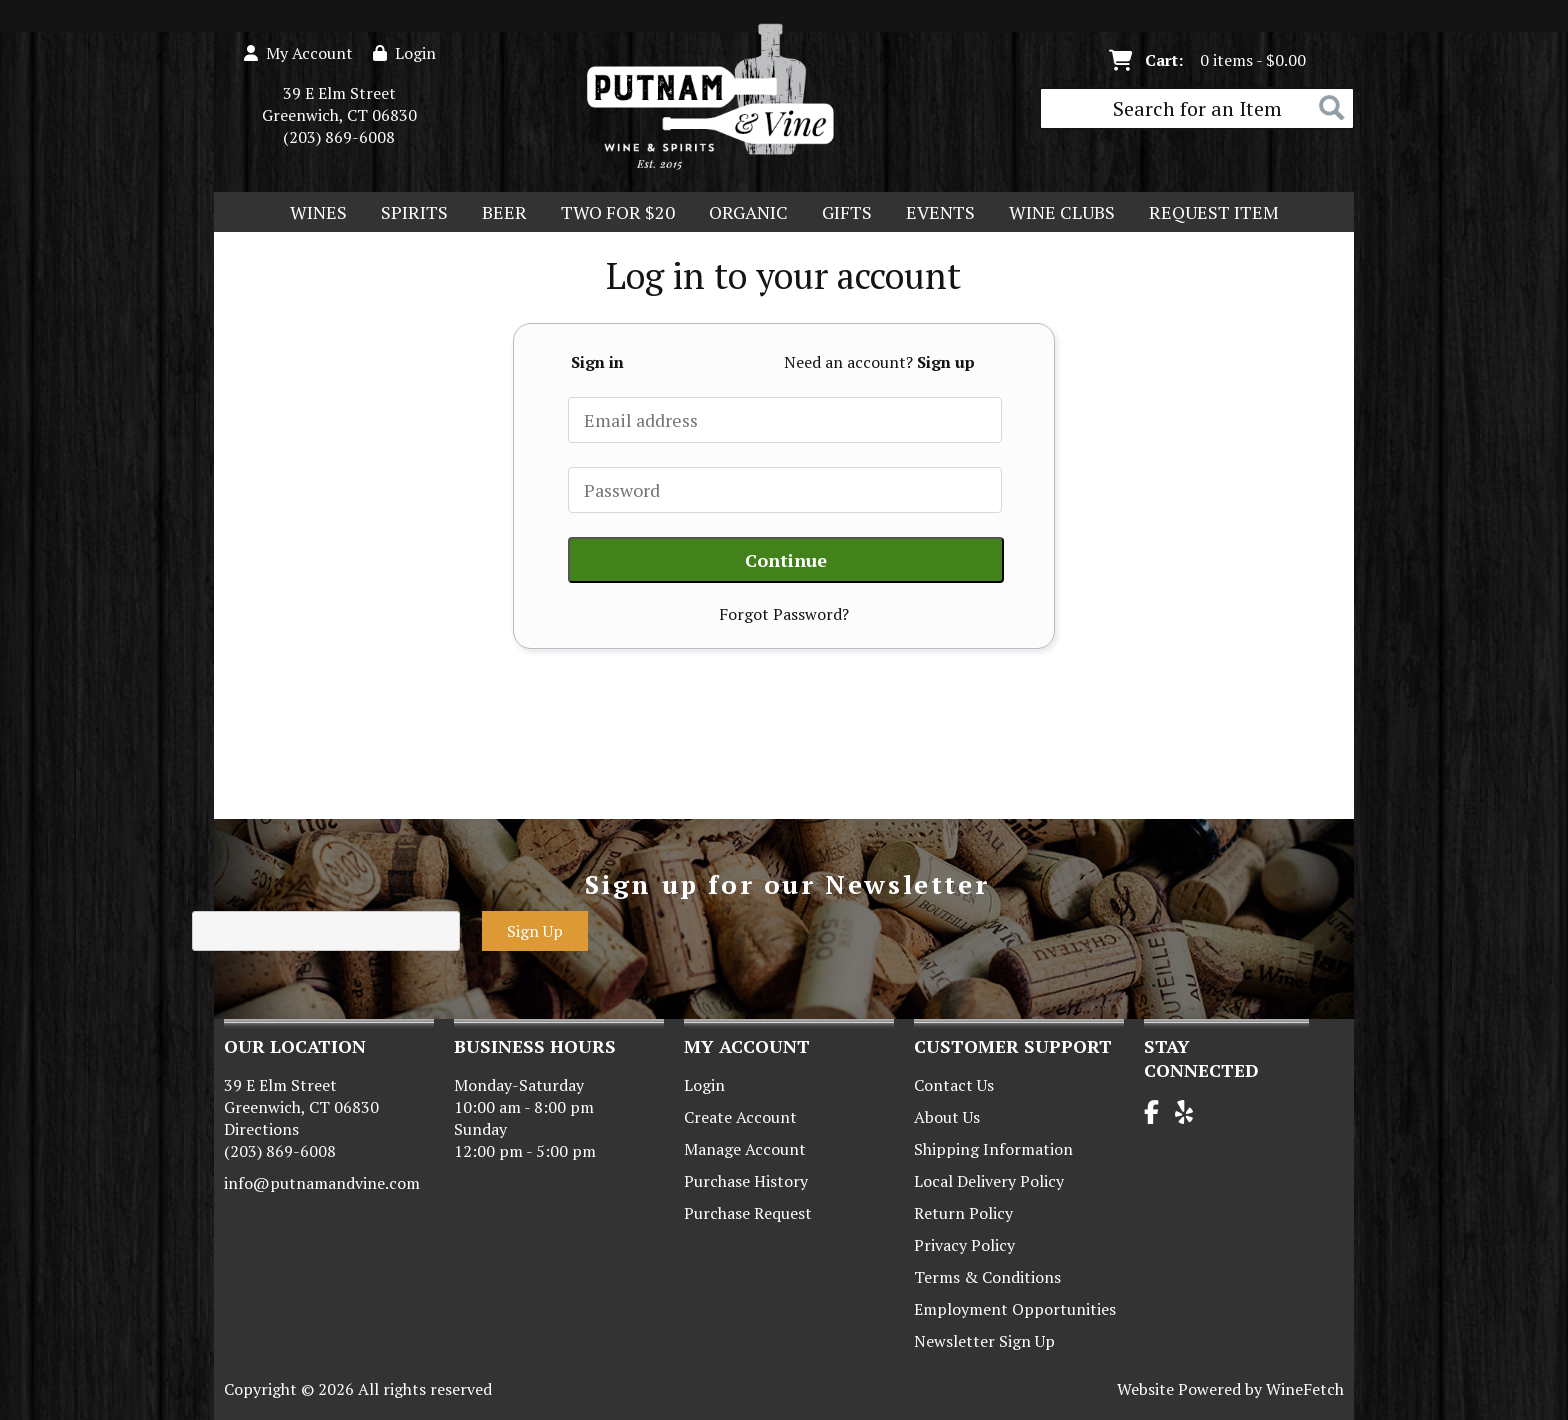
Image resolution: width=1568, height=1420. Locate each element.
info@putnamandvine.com (322, 1183)
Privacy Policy (964, 1245)
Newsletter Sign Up (984, 1341)
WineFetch (1305, 1389)
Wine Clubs (1055, 214)
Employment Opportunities (1015, 1309)
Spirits (408, 214)
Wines (312, 214)
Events (940, 212)
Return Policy (963, 1213)
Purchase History (746, 1181)
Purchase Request (748, 1213)
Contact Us (954, 1085)
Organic (742, 214)
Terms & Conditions (987, 1277)
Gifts (840, 214)
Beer (498, 214)
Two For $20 (611, 214)
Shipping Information (993, 1149)
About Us (947, 1117)
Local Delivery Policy (989, 1181)
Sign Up (535, 931)
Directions (261, 1129)
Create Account (740, 1117)
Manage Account (745, 1149)
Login (404, 53)
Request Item (1214, 212)
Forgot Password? (784, 614)
